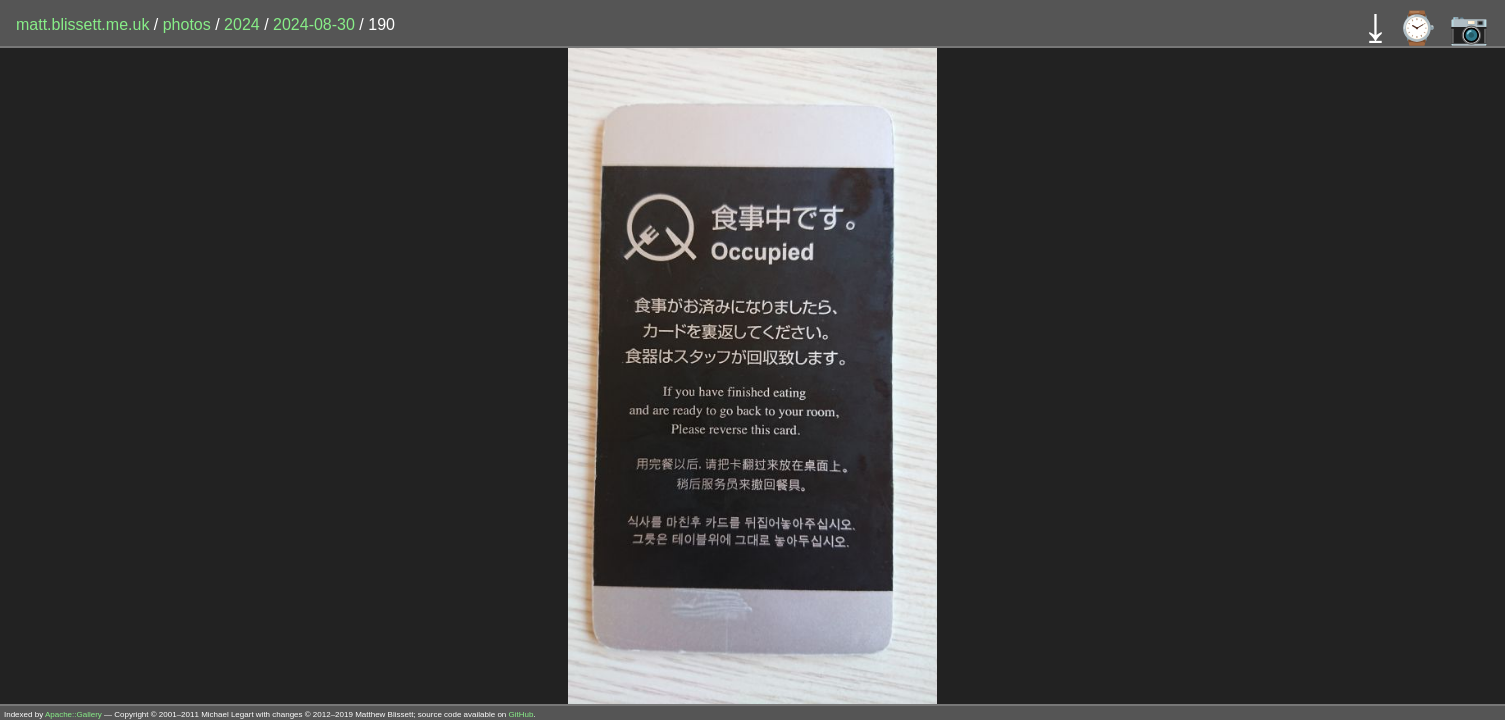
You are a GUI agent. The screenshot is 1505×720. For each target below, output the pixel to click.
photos (187, 24)
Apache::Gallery (73, 714)
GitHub (521, 714)
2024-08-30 (314, 24)
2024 (242, 24)
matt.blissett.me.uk (82, 24)
